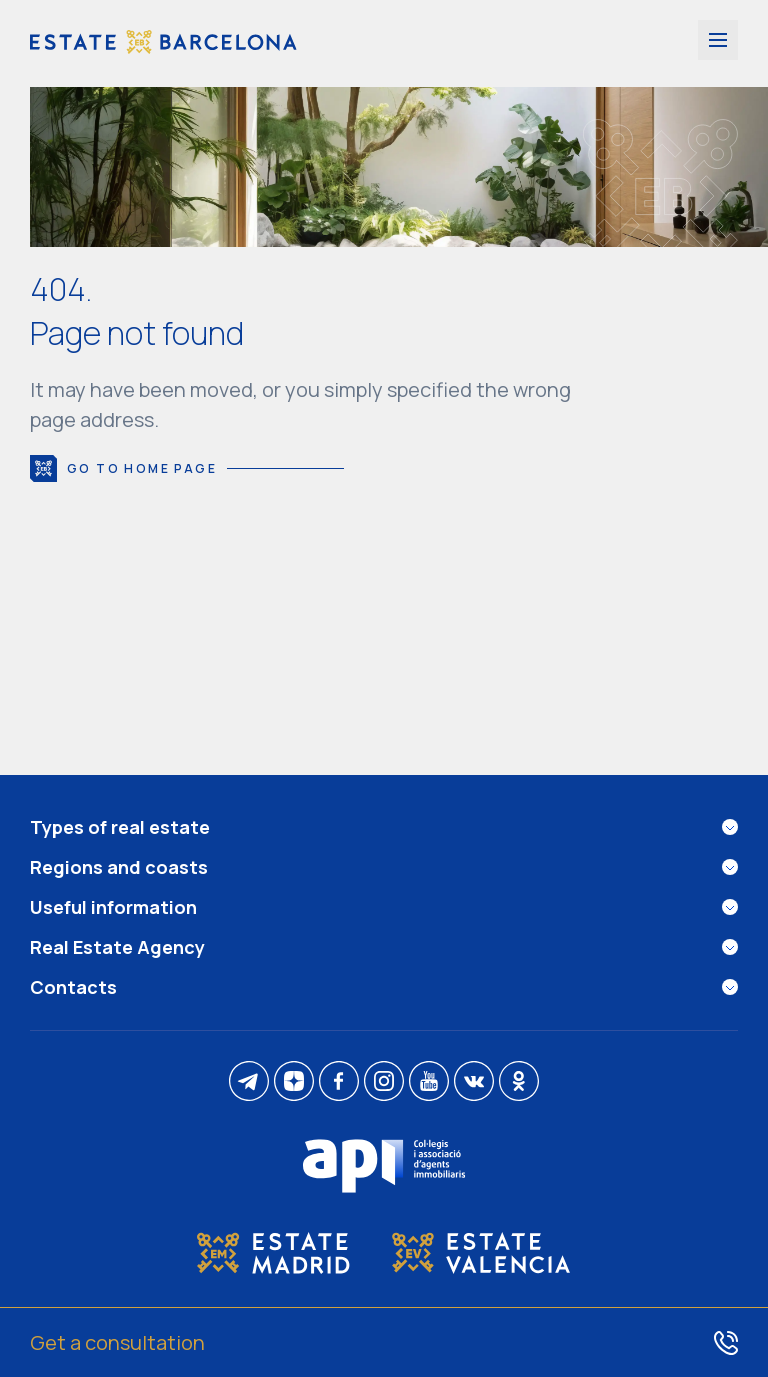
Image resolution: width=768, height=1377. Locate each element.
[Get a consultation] (384, 1342)
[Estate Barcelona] (163, 43)
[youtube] (429, 1082)
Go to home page (187, 468)
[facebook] (339, 1082)
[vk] (474, 1082)
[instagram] (384, 1082)
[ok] (519, 1082)
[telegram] (249, 1082)
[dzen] (294, 1082)
